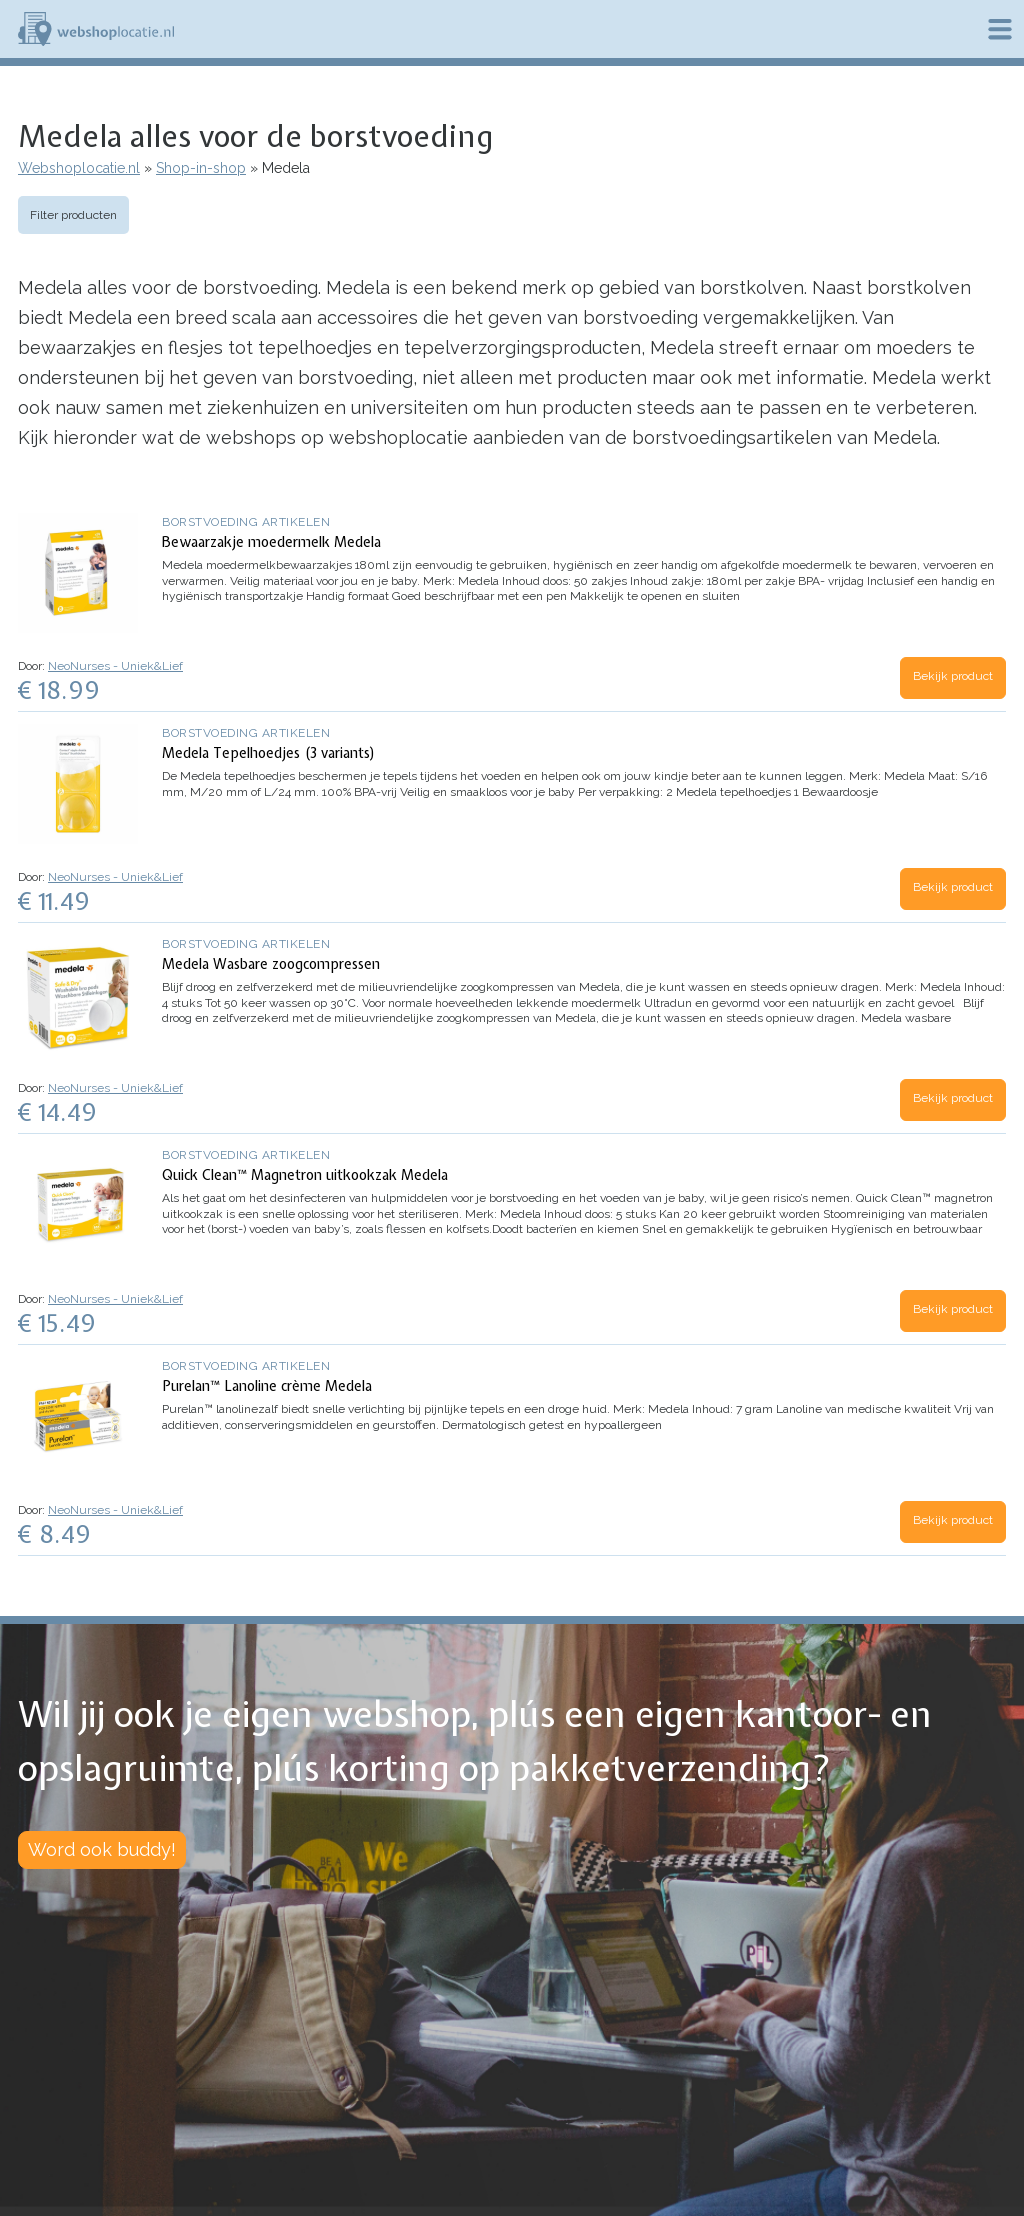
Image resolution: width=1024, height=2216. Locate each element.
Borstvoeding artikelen (246, 522)
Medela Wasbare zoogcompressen (271, 964)
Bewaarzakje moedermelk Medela (271, 542)
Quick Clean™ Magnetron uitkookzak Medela (305, 1175)
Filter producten (73, 215)
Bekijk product (953, 676)
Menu (1000, 29)
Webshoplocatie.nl (79, 168)
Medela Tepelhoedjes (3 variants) (269, 753)
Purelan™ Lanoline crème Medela (267, 1386)
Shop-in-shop (201, 168)
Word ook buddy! (102, 1849)
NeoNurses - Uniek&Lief (115, 666)
